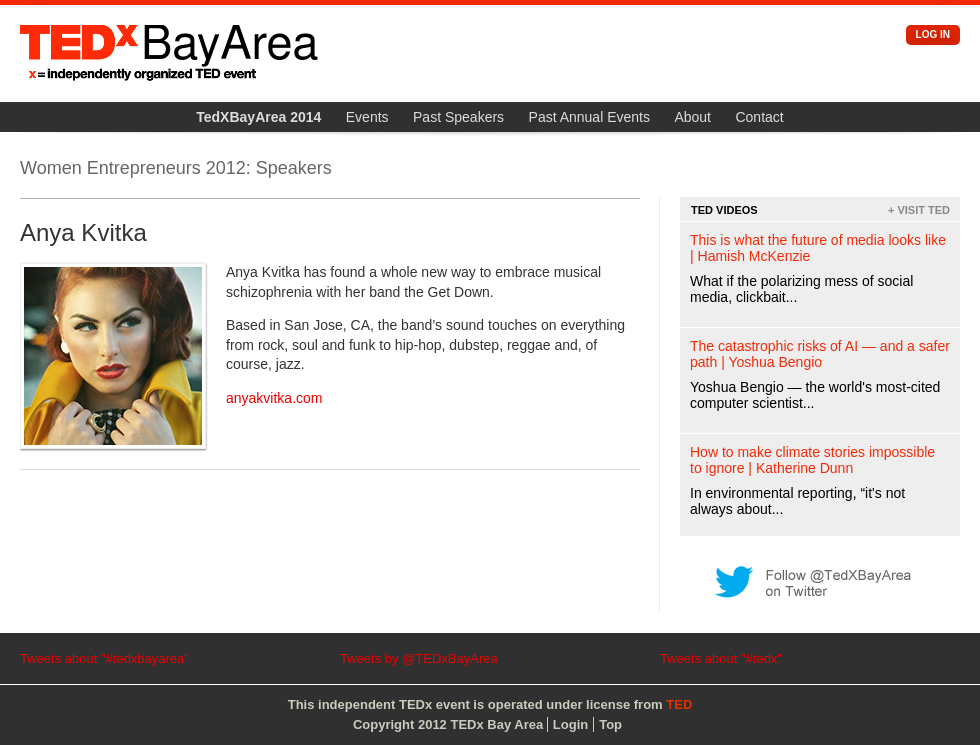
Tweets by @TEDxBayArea (419, 658)
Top (610, 724)
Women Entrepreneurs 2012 (133, 168)
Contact (759, 117)
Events (367, 117)
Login (570, 724)
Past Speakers (458, 117)
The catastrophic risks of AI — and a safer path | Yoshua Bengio (820, 354)
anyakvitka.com (274, 398)
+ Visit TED (919, 210)
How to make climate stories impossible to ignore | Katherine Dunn (812, 460)
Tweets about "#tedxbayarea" (104, 658)
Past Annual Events (589, 117)
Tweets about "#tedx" (721, 658)
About (692, 117)
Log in (933, 34)
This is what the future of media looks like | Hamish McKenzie (818, 248)
